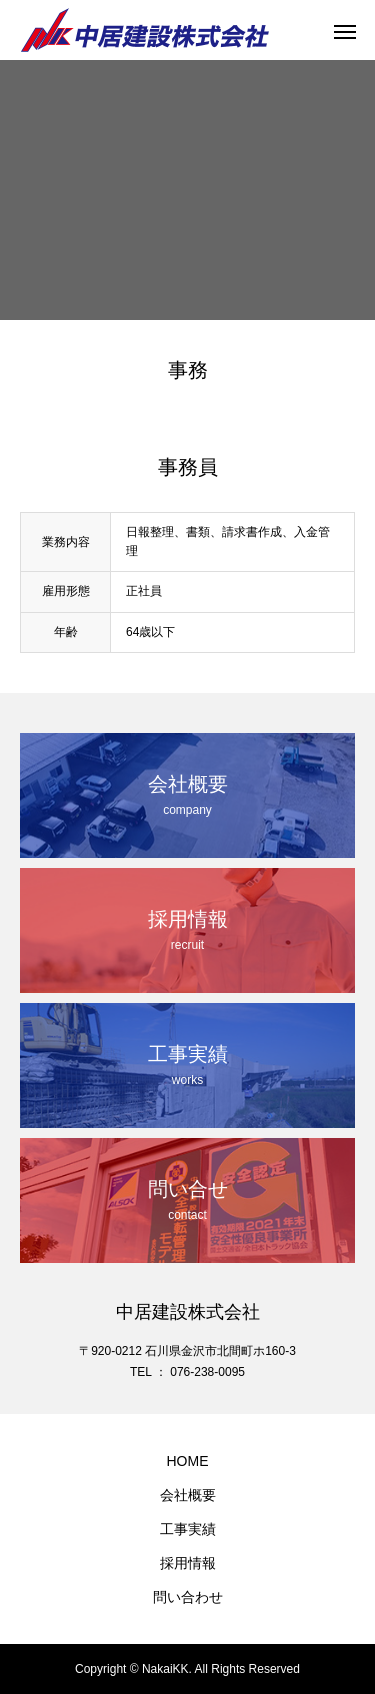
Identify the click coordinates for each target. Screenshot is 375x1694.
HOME (188, 1461)
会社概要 (188, 1495)
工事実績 (188, 1529)
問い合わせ (188, 1597)
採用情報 (188, 1563)
